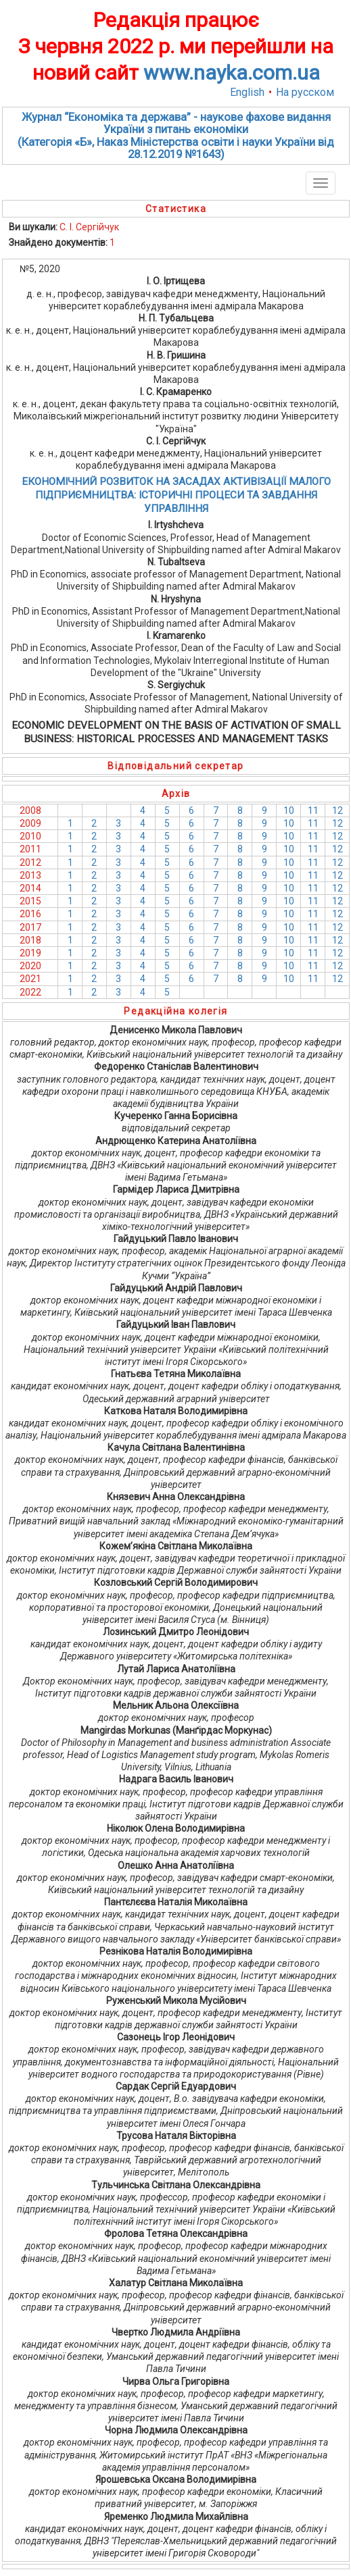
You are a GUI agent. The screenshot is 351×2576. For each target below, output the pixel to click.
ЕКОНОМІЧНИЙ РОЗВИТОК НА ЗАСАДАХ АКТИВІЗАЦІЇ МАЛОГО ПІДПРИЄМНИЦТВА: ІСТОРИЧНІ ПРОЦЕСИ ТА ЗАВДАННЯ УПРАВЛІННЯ (176, 495)
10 (288, 810)
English (247, 92)
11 (313, 810)
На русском (305, 92)
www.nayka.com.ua (231, 72)
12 (337, 810)
